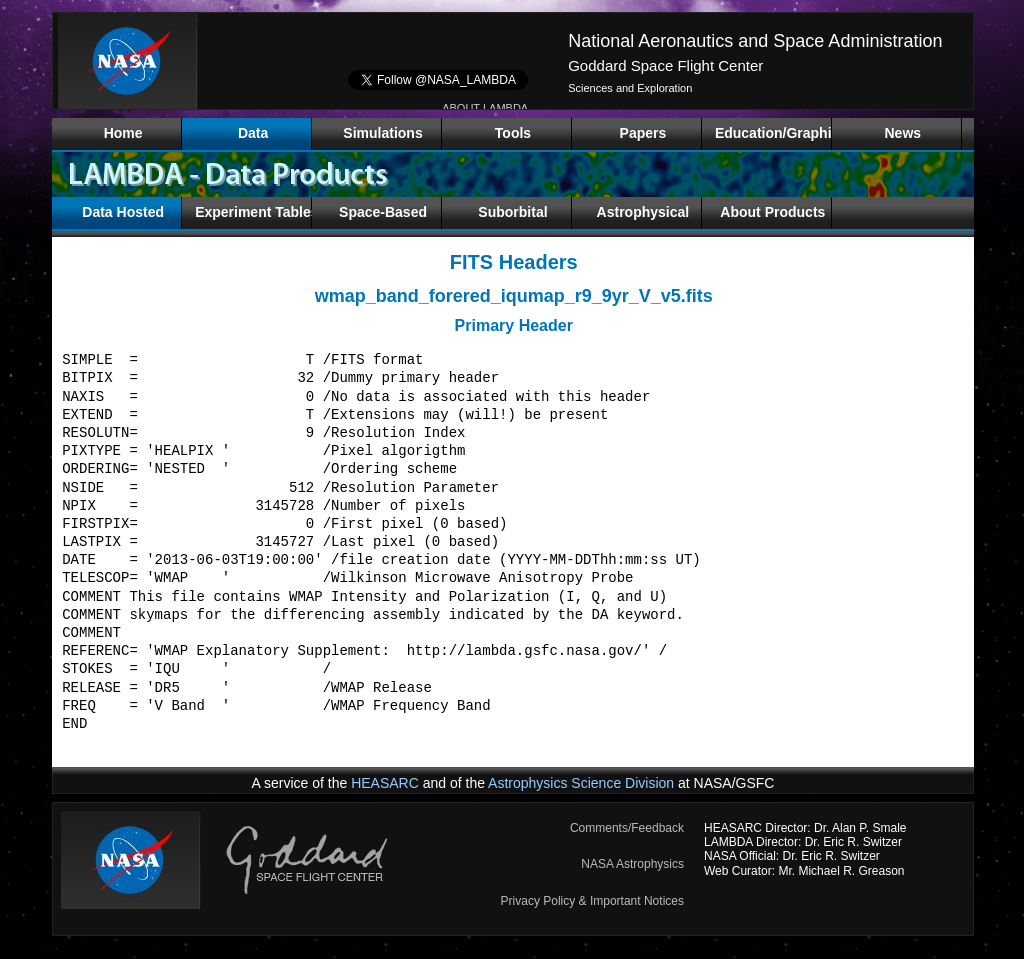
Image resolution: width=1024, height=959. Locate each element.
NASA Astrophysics (632, 864)
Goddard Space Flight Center (665, 65)
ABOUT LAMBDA (485, 108)
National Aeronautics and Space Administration (755, 41)
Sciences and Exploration (630, 88)
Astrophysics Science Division (581, 783)
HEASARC (385, 783)
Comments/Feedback (627, 828)
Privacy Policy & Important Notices (592, 901)
